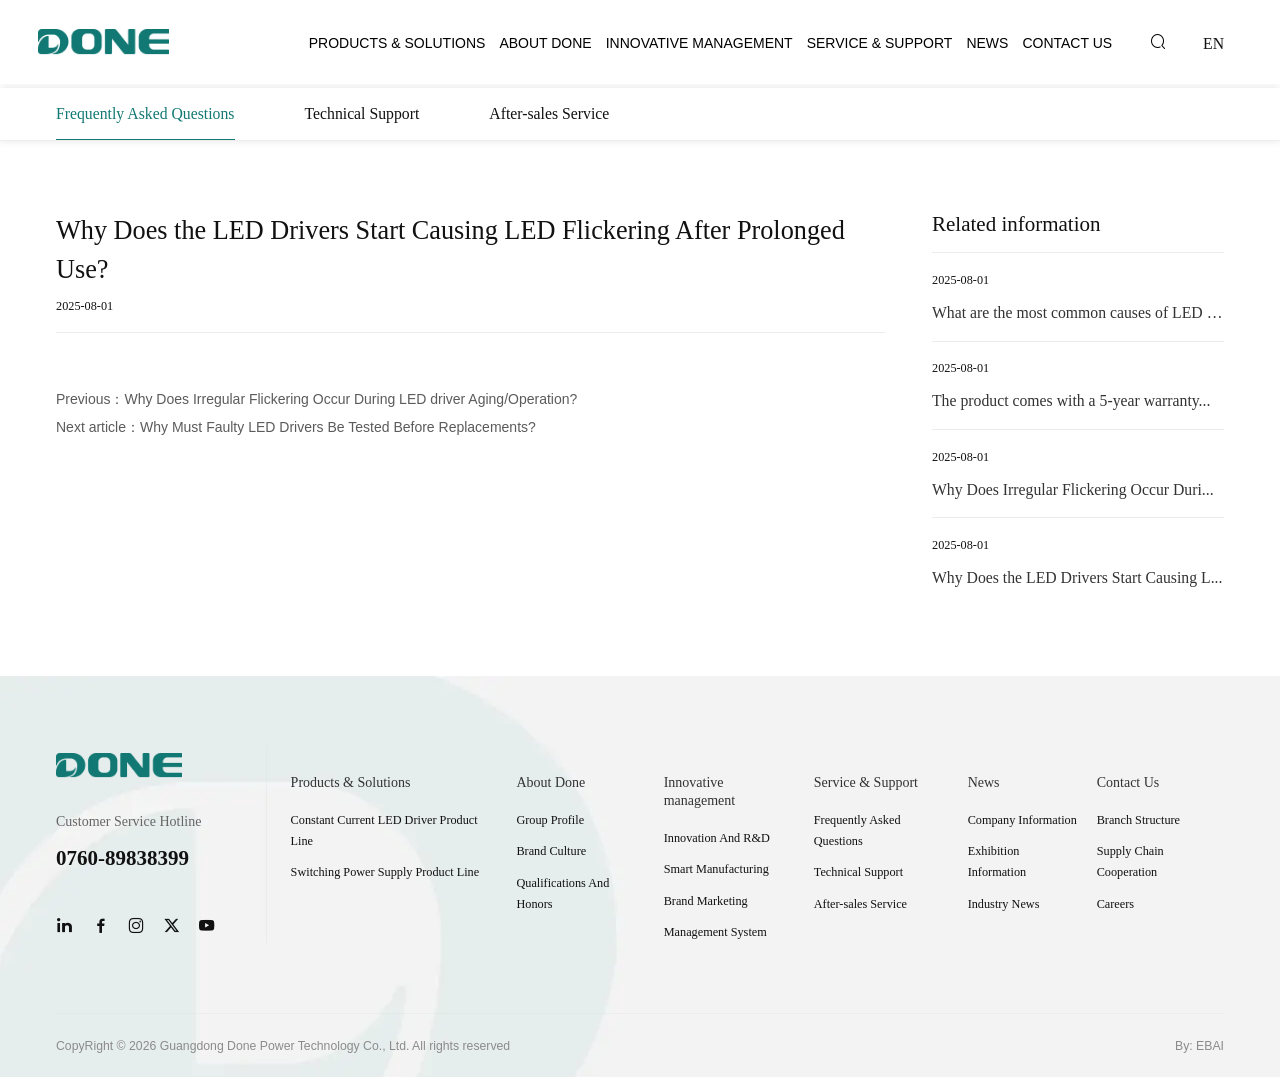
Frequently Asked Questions (145, 113)
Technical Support (362, 113)
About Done (545, 43)
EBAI (1210, 1046)
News (987, 43)
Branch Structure (1138, 820)
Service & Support (880, 43)
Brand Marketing (706, 901)
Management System (715, 932)
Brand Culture (551, 851)
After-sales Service (549, 113)
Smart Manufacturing (716, 869)
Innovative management (699, 43)
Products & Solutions (397, 43)
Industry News (1004, 904)
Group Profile (550, 820)
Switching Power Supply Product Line (385, 872)
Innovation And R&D (717, 838)
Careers (1115, 904)
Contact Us (1067, 43)
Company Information (1022, 820)
